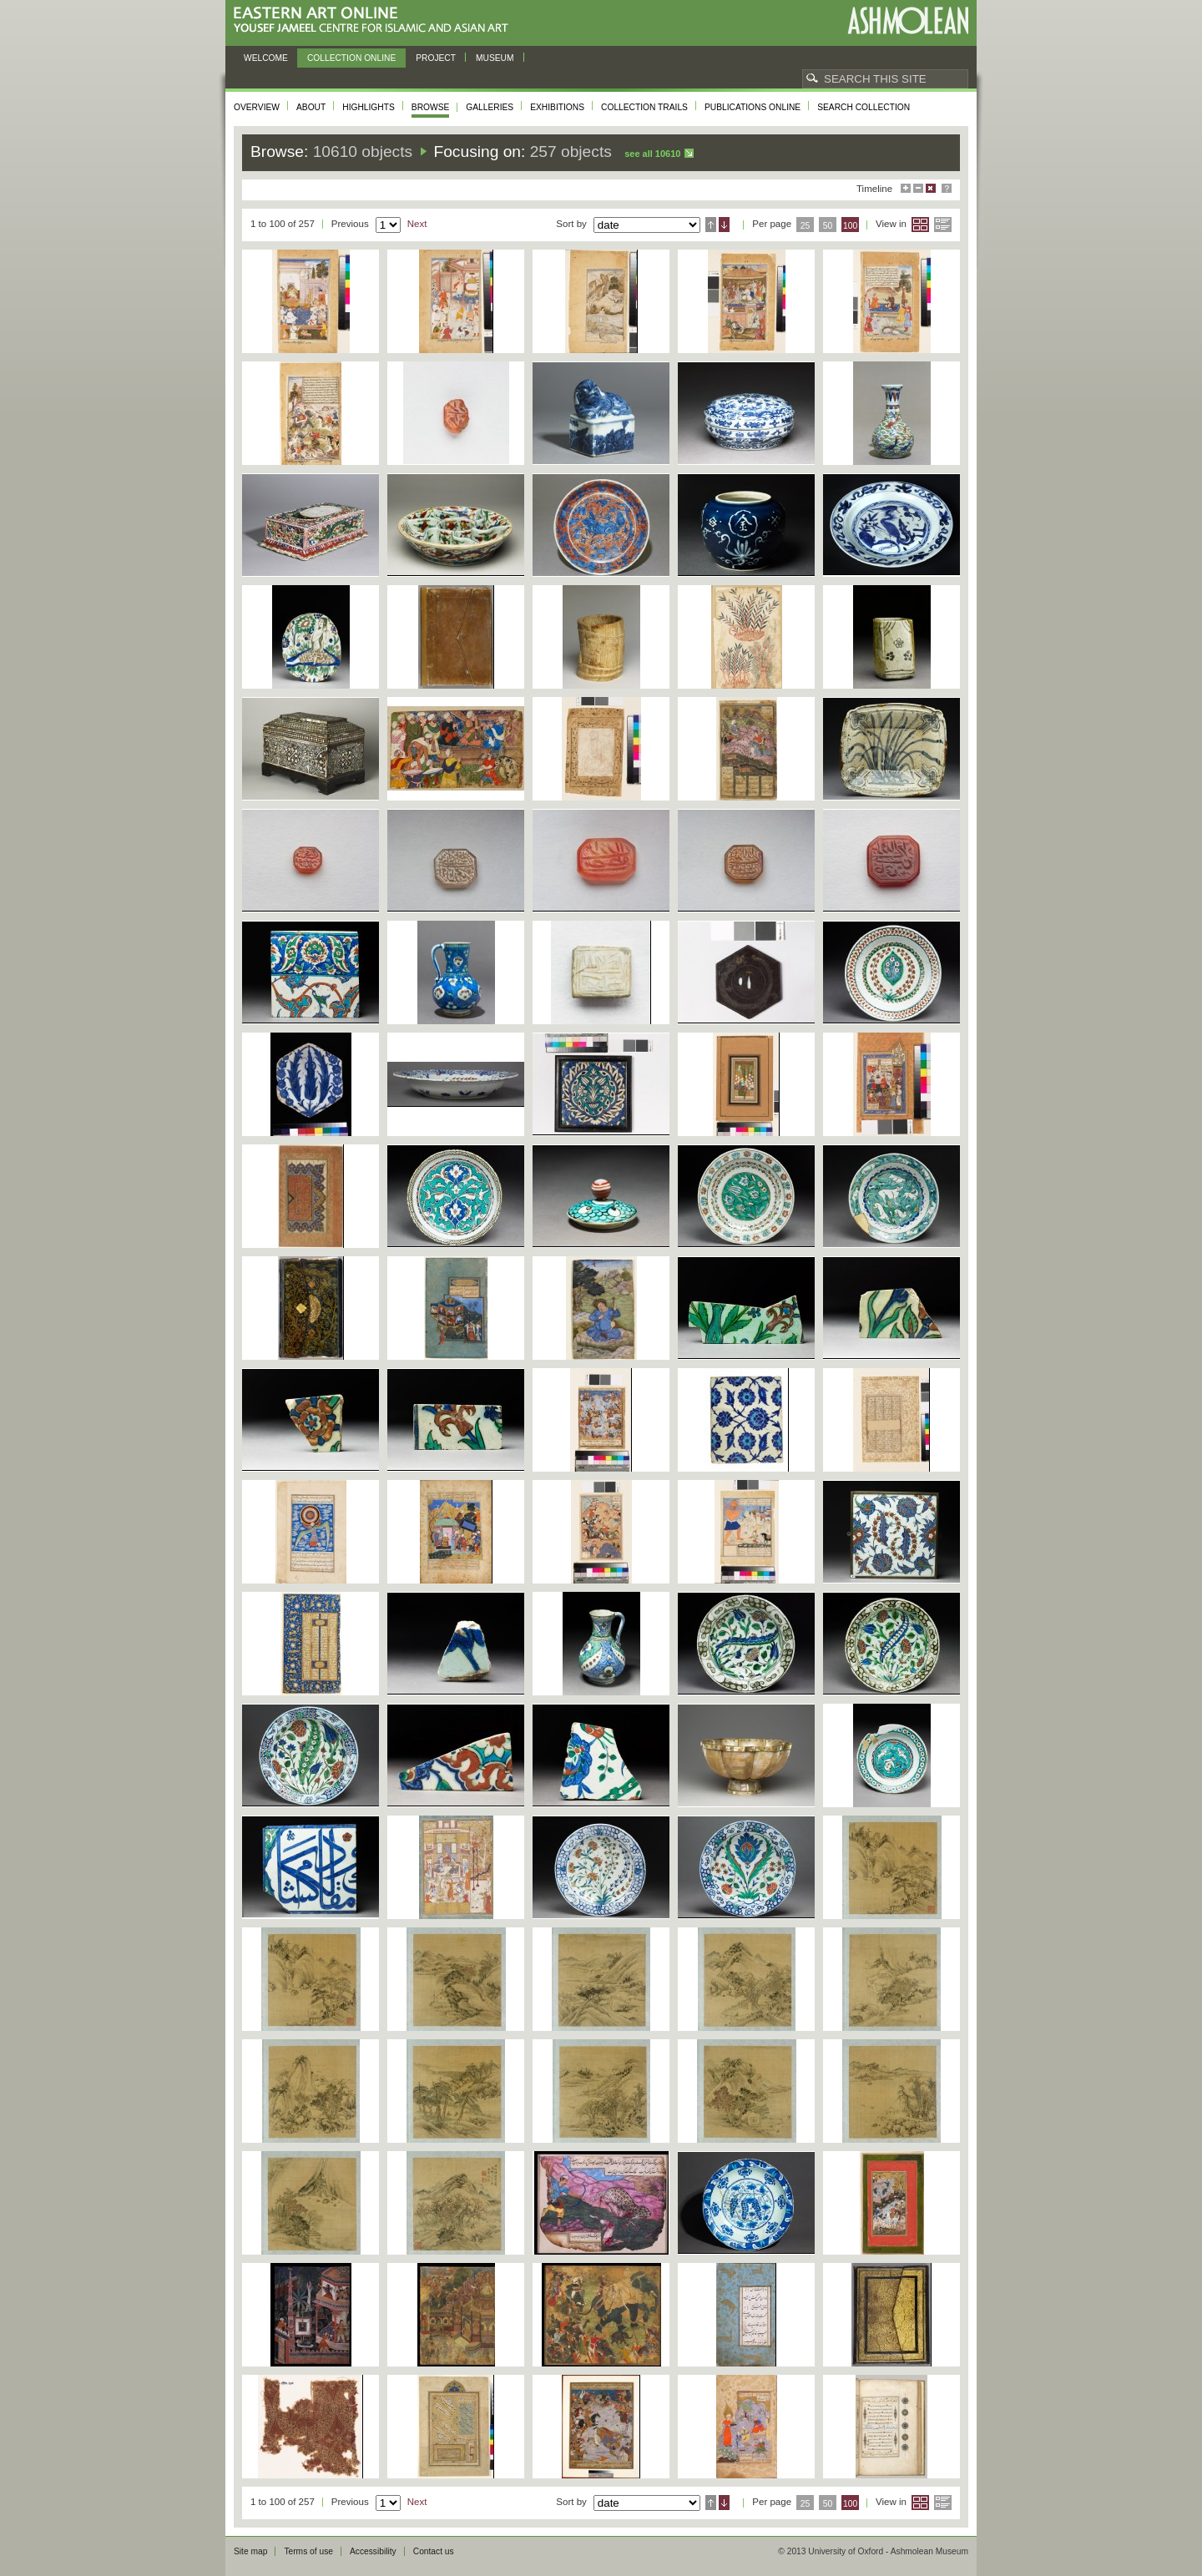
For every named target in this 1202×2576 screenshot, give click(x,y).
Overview (257, 107)
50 (828, 225)
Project (436, 58)
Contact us (433, 2551)
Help (947, 188)
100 (850, 225)
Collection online (351, 58)
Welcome (266, 58)
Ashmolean (907, 20)
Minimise (918, 188)
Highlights (368, 107)
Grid (920, 224)
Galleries (489, 107)
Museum (495, 58)
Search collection (863, 107)
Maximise (906, 188)
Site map (250, 2551)
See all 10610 (652, 154)
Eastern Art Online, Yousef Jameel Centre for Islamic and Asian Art (375, 20)
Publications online (752, 107)
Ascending (710, 224)
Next (417, 224)
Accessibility (373, 2551)
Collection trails (644, 107)
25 (805, 225)
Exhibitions (557, 107)
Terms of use (308, 2551)
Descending (724, 224)
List (943, 224)
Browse (431, 107)
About (311, 107)
